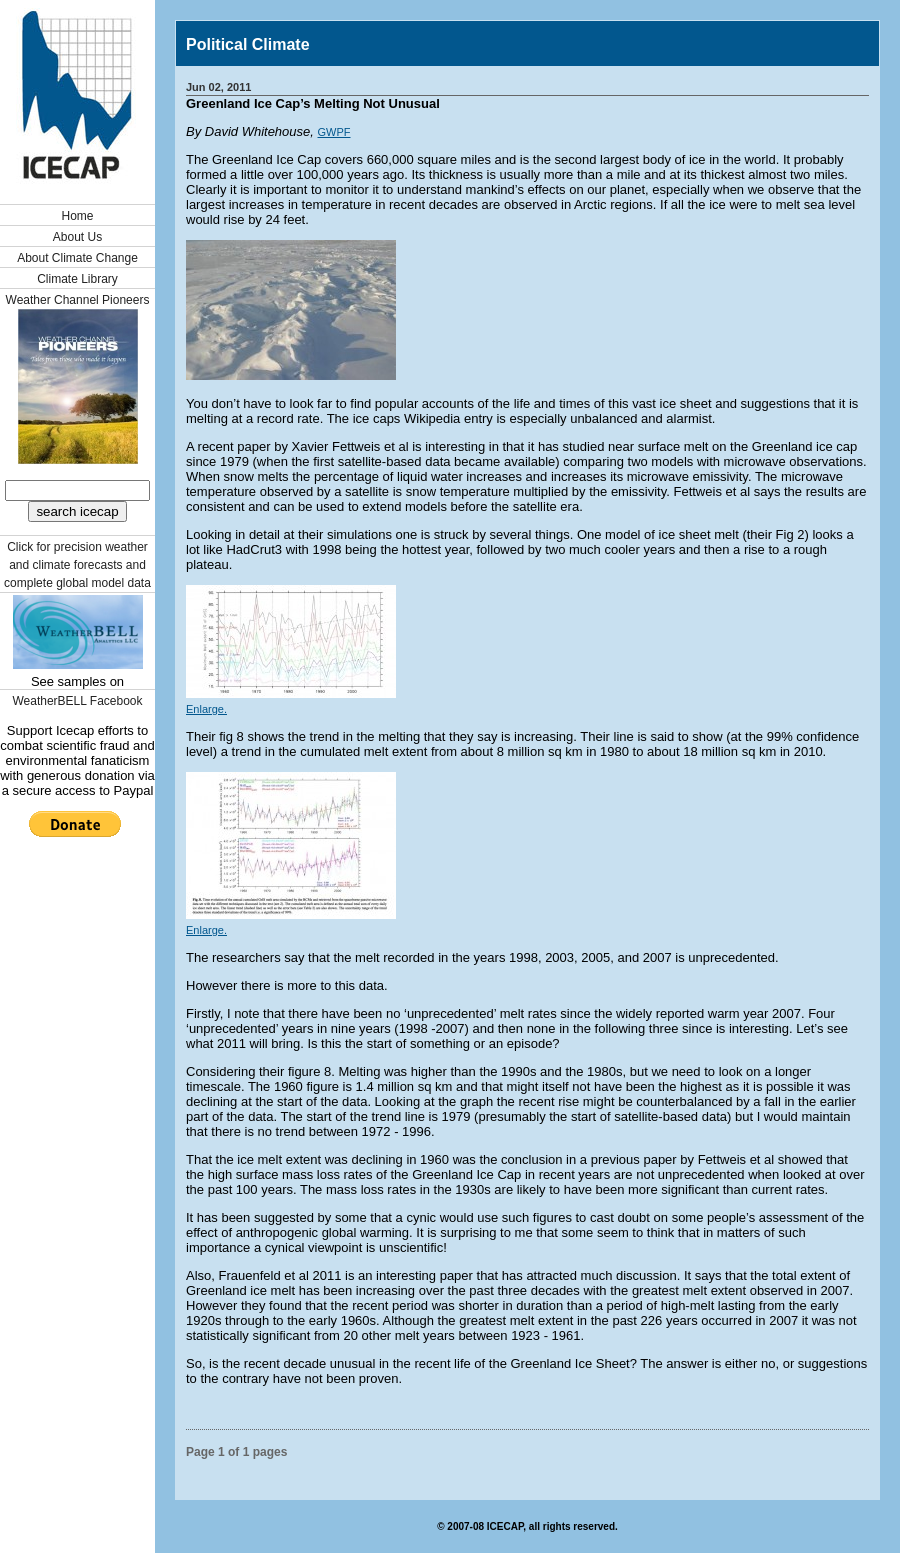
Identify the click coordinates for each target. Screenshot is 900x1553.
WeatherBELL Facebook (77, 701)
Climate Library (77, 279)
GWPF (334, 132)
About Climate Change (77, 258)
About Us (77, 237)
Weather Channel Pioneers (78, 300)
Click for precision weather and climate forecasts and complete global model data (77, 565)
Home (77, 216)
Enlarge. (206, 709)
